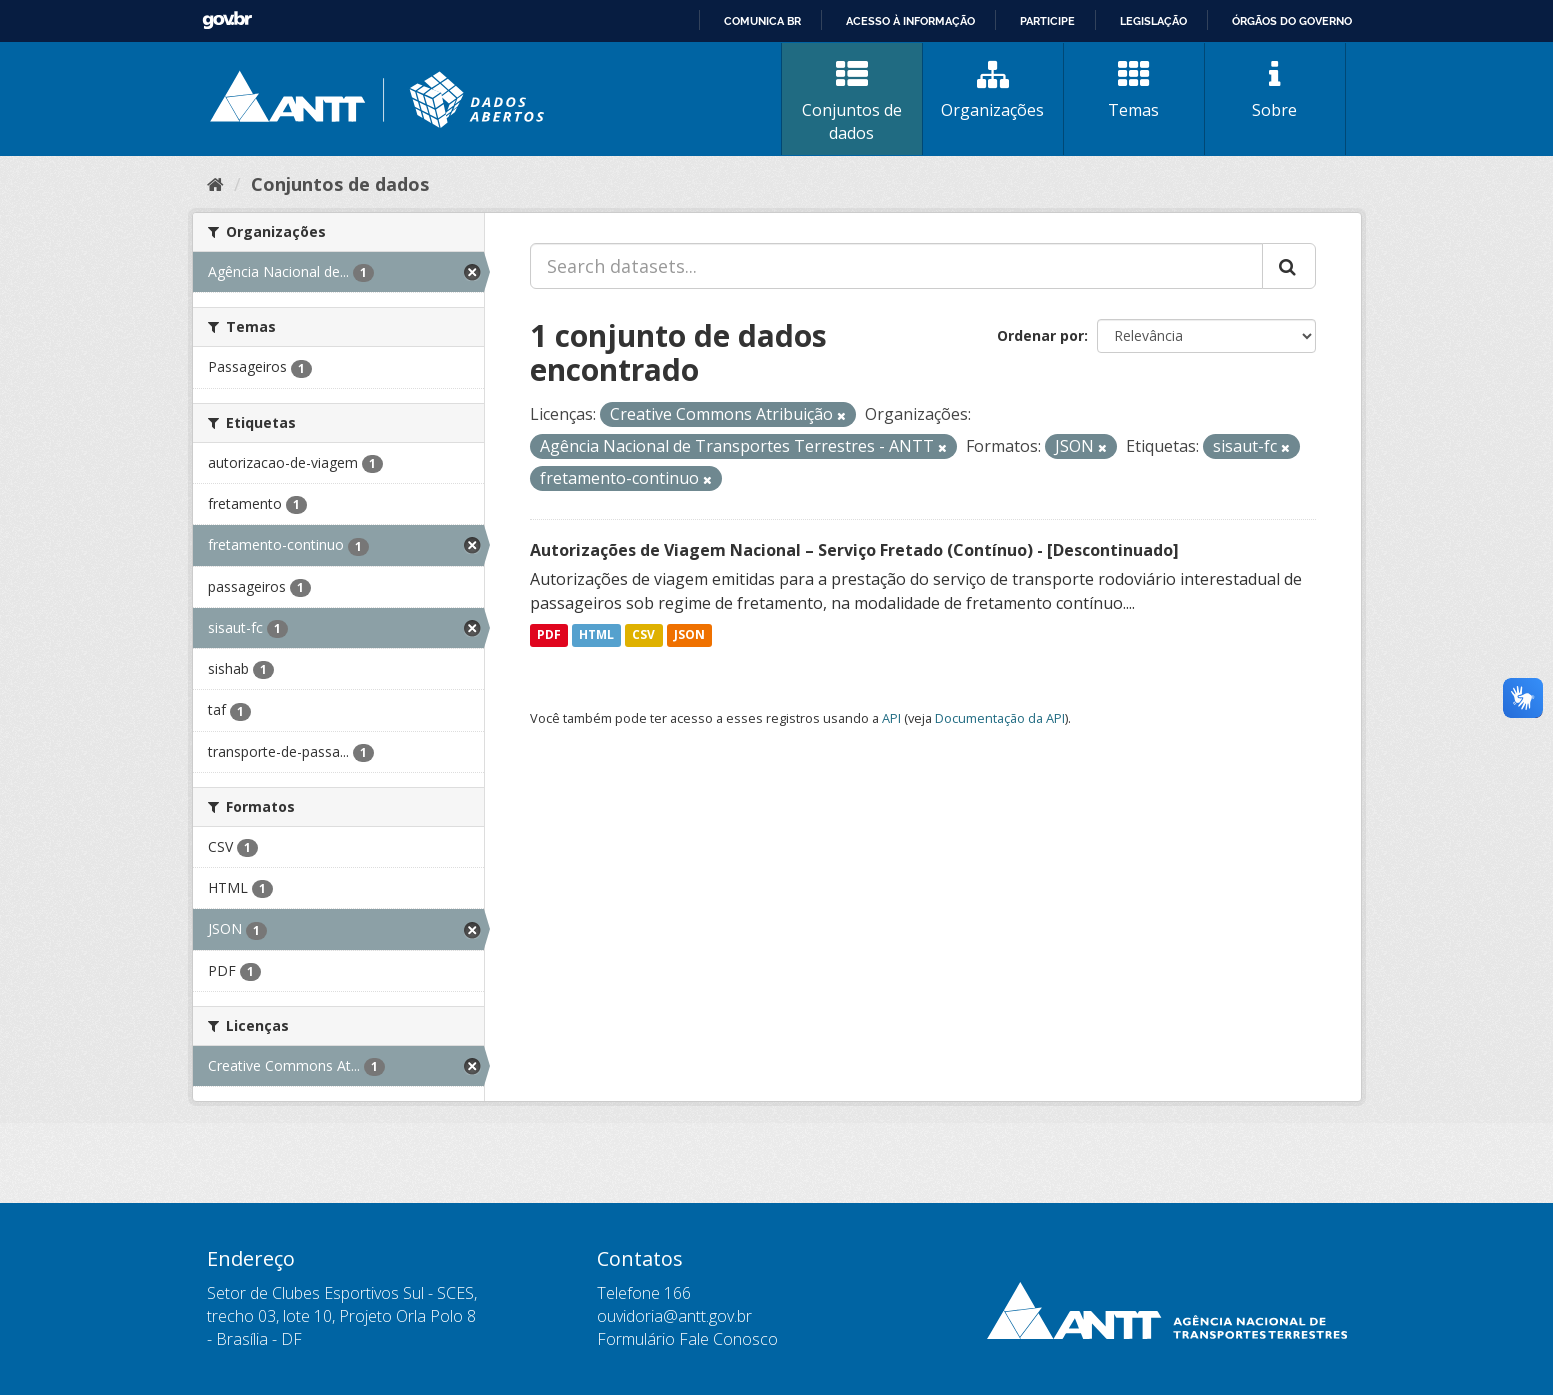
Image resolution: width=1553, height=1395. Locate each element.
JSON (689, 635)
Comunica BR (762, 21)
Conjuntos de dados (852, 101)
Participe (1047, 21)
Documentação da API (1000, 718)
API (891, 718)
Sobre (1275, 90)
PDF (549, 635)
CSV (643, 635)
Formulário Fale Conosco (687, 1339)
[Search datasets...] (896, 266)
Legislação (1153, 21)
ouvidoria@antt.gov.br (674, 1316)
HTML (596, 635)
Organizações (993, 90)
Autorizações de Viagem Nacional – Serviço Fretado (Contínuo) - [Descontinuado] (854, 550)
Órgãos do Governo (1292, 21)
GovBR (227, 20)
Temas (1134, 90)
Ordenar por (1040, 335)
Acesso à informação (910, 21)
